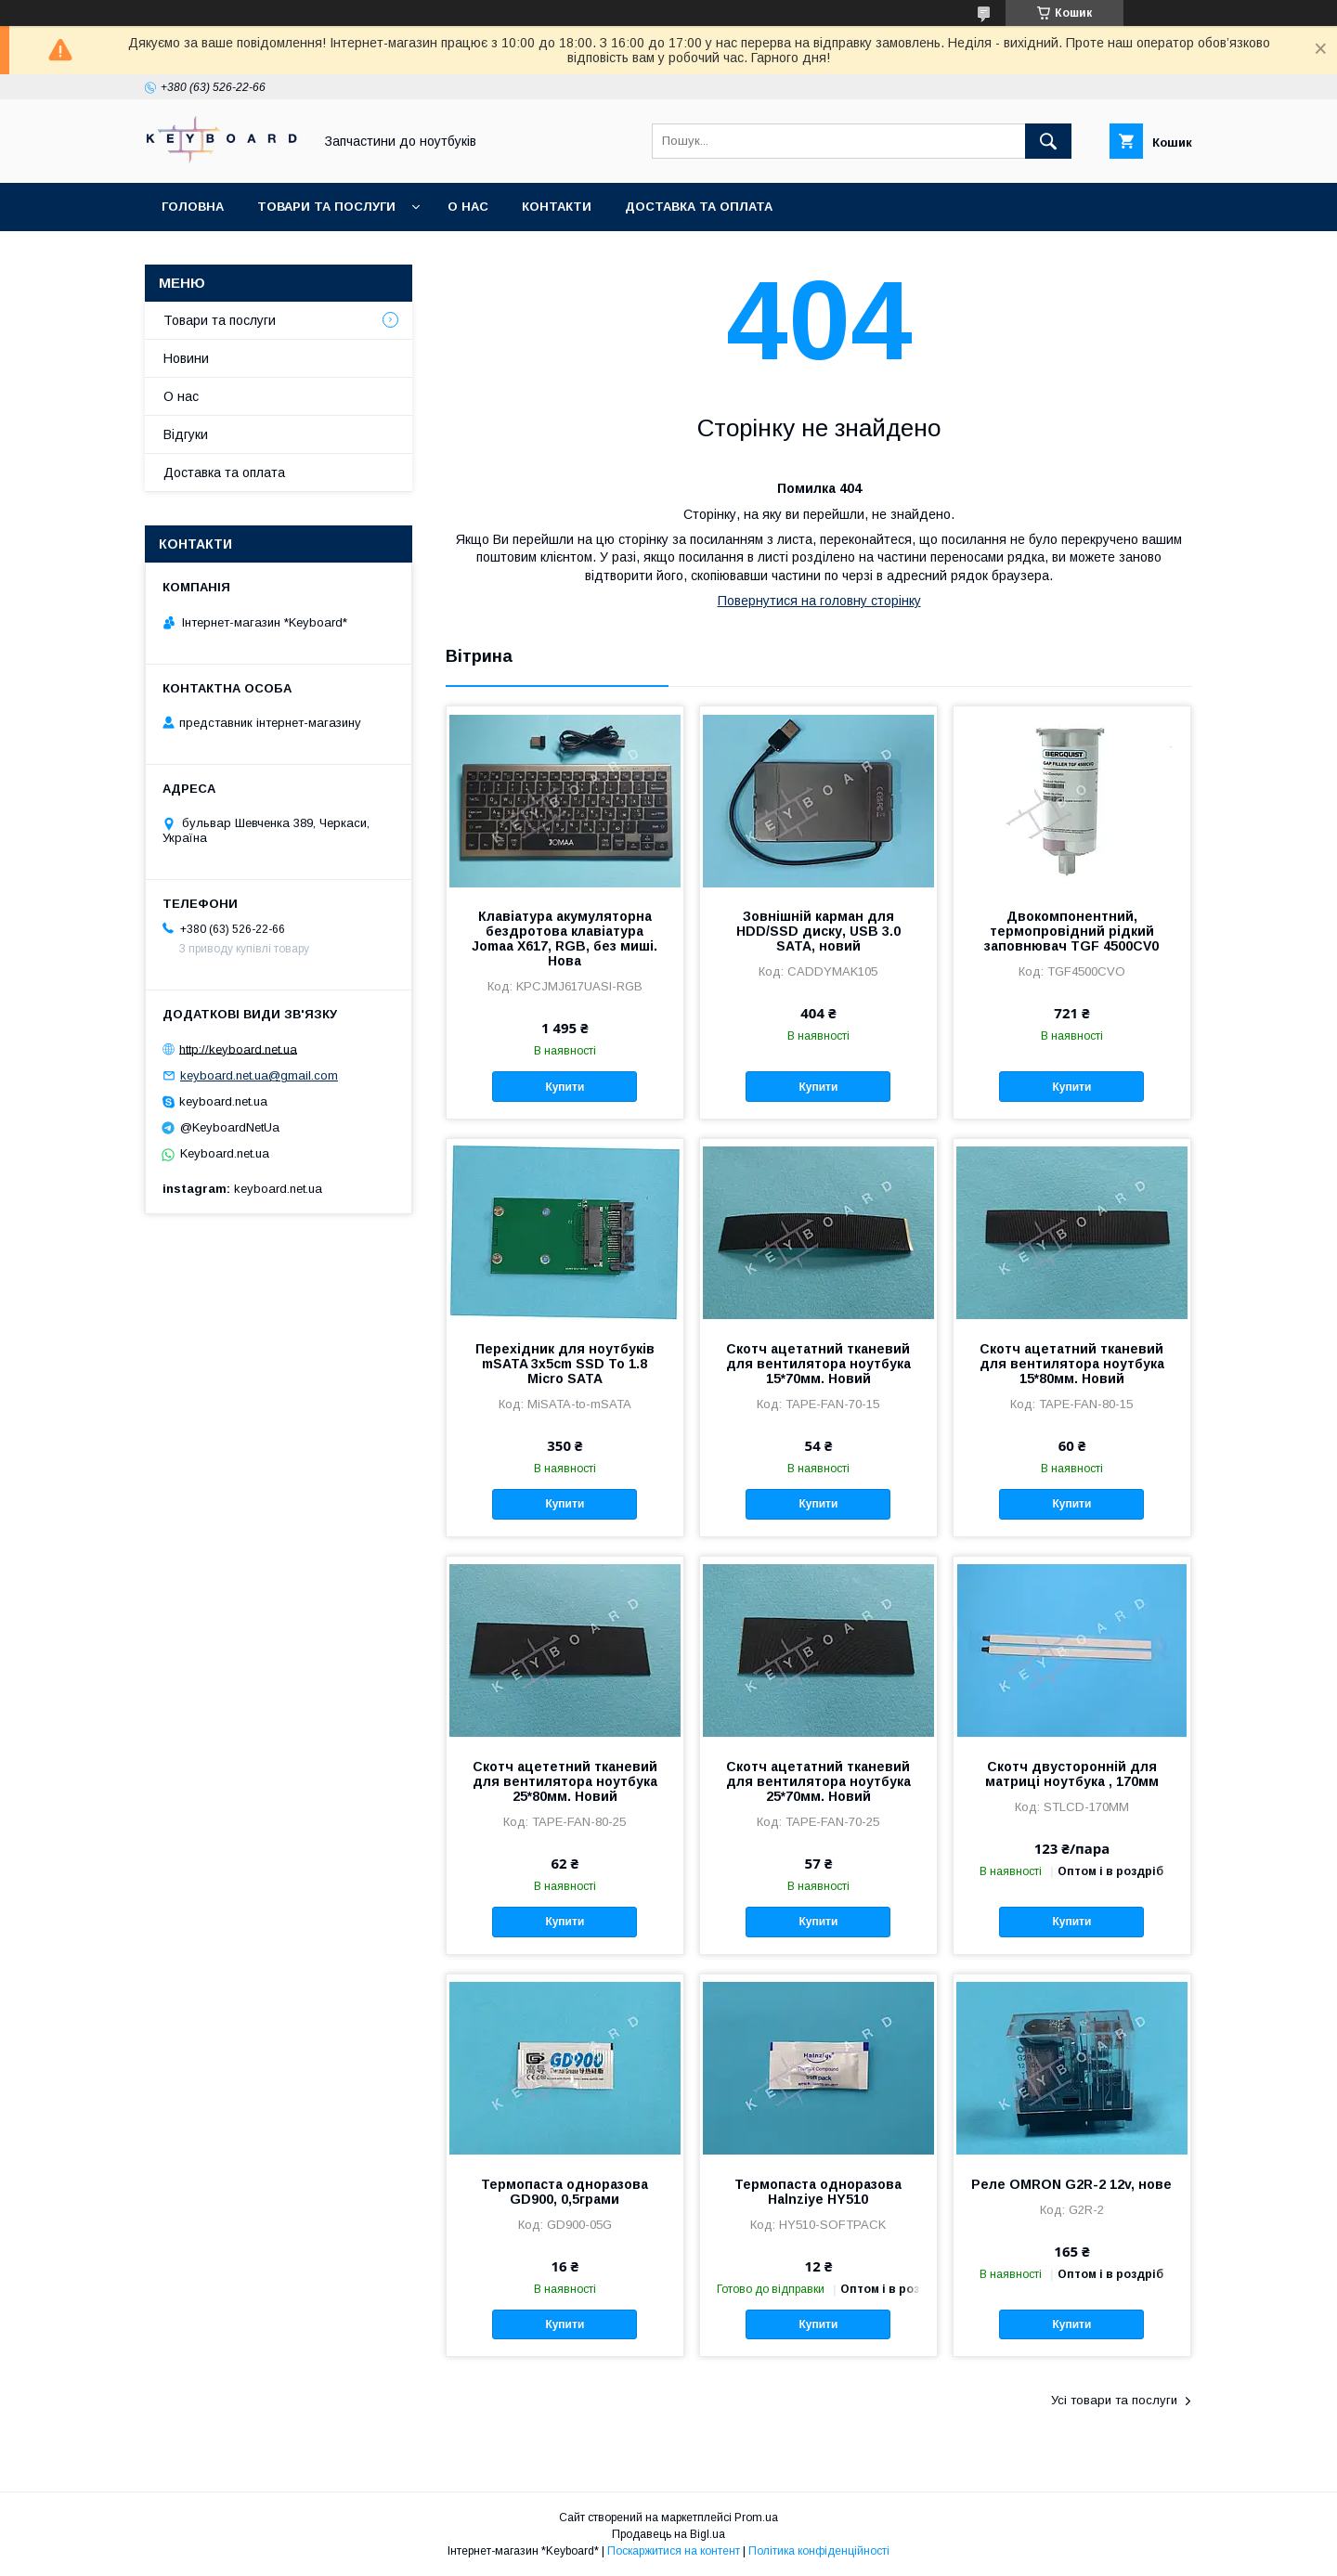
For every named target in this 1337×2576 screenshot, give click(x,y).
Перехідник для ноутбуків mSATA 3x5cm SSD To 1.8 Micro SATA (565, 1363)
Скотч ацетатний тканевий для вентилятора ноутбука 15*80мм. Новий (1072, 1363)
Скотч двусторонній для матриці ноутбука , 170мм (1072, 1774)
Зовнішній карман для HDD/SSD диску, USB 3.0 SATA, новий (818, 931)
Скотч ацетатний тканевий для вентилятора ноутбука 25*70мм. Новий (818, 1781)
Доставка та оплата (698, 207)
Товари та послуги (326, 207)
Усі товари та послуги (1114, 2400)
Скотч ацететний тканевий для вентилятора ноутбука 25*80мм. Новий (565, 1781)
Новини (186, 358)
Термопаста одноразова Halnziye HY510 (818, 2192)
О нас (468, 207)
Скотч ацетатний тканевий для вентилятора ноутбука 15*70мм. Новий (818, 1363)
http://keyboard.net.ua (238, 1048)
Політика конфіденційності (818, 2550)
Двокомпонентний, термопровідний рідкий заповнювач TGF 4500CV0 (1071, 931)
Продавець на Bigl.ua (668, 2534)
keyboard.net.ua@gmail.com (259, 1075)
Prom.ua (756, 2517)
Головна (193, 207)
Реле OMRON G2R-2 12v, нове (1071, 2184)
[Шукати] (1048, 141)
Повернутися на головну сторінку (819, 600)
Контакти (556, 207)
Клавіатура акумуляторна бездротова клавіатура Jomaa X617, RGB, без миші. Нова (564, 938)
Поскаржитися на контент (673, 2550)
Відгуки (185, 434)
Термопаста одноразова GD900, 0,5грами (564, 2192)
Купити (564, 1087)
